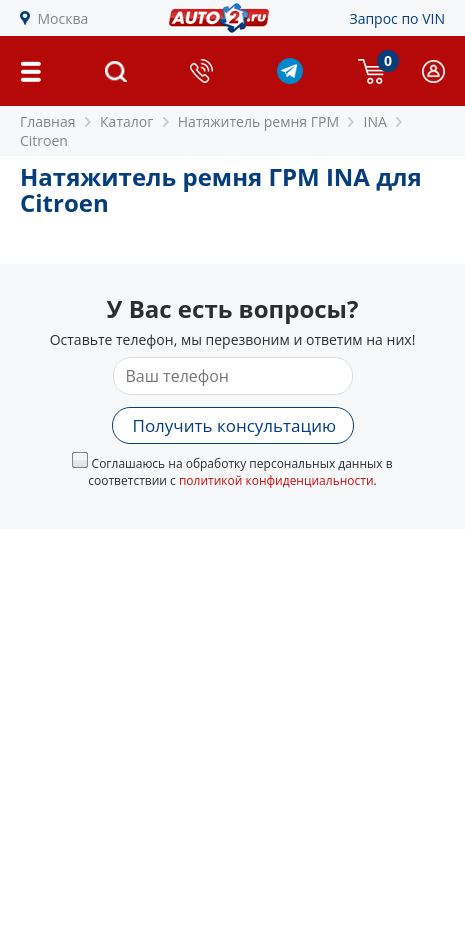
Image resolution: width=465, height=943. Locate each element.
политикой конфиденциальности (276, 480)
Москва (63, 18)
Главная (48, 121)
